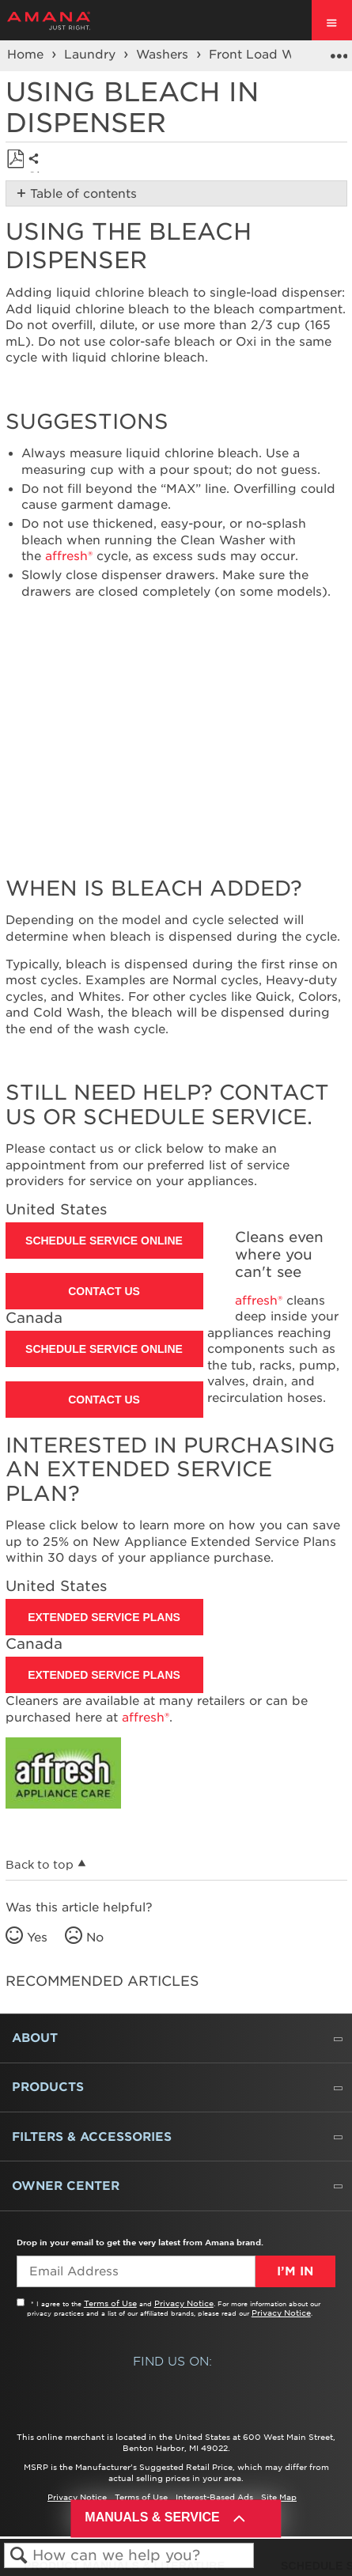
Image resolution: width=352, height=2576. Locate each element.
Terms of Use (110, 2303)
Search (18, 2556)
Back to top (40, 1864)
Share (37, 170)
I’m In (295, 2271)
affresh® (69, 556)
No (95, 1937)
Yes (37, 1937)
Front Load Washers (273, 54)
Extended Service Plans (104, 1617)
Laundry (91, 54)
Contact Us (104, 1291)
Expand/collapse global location (338, 50)
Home (27, 54)
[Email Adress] (136, 2271)
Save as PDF (15, 159)
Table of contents (83, 194)
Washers (164, 54)
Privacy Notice (184, 2303)
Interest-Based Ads (214, 2497)
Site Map (279, 2497)
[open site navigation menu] (332, 20)
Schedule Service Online (104, 1240)
